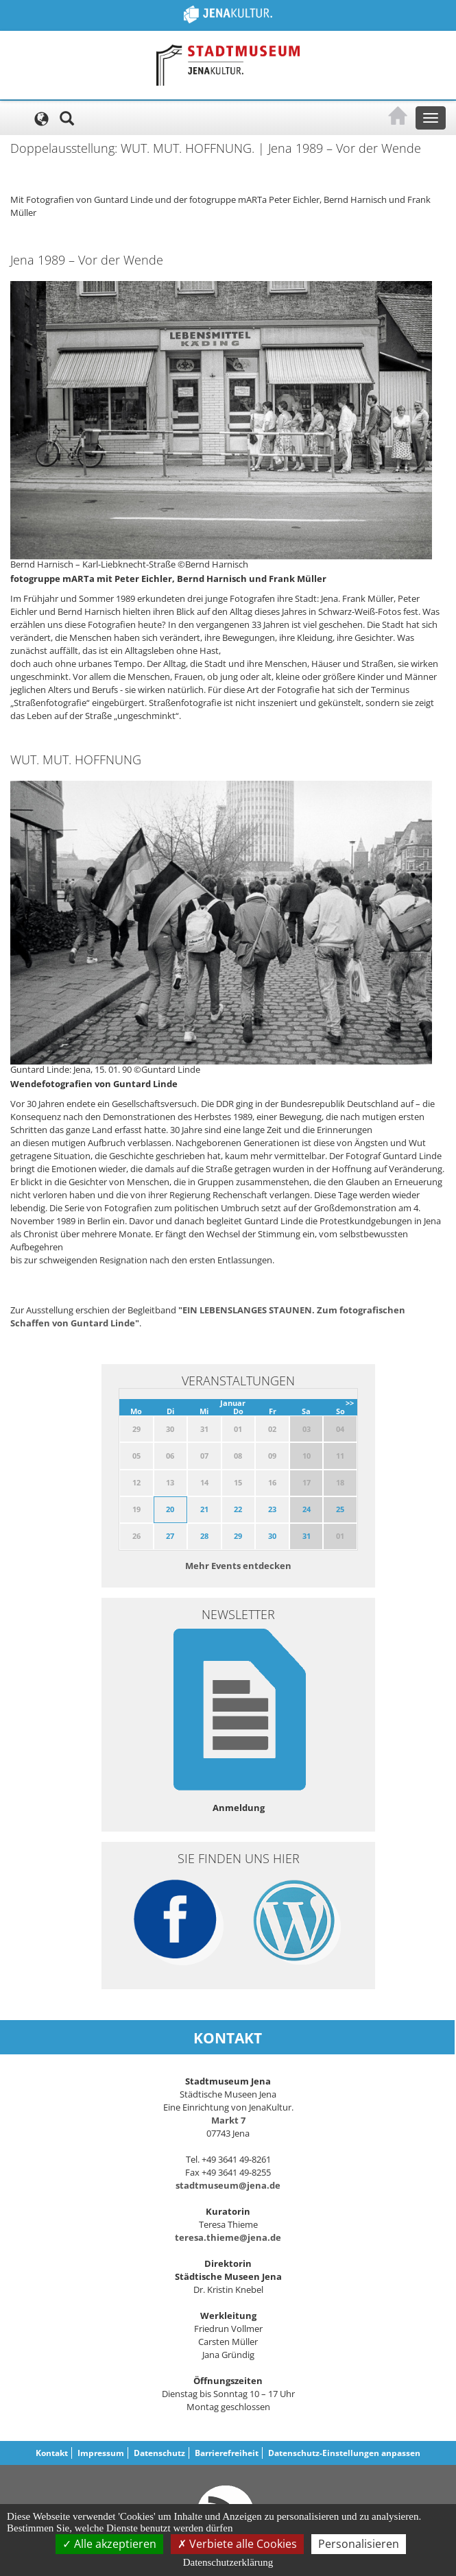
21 (204, 1509)
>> (350, 1403)
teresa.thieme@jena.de (228, 2237)
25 (340, 1509)
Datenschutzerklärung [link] (228, 2562)
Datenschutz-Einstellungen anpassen (344, 2453)
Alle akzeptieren (109, 2543)
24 (306, 1509)
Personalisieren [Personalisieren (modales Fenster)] (358, 2543)
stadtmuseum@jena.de (228, 2185)
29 (238, 1536)
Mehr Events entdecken (238, 1565)
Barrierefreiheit (227, 2453)
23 (272, 1509)
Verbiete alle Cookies (237, 2543)
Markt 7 (228, 2120)
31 (306, 1536)
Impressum (100, 2453)
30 (272, 1536)
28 (204, 1536)
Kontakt (52, 2453)
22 (238, 1509)
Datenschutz (159, 2453)
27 (170, 1536)
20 (170, 1509)
